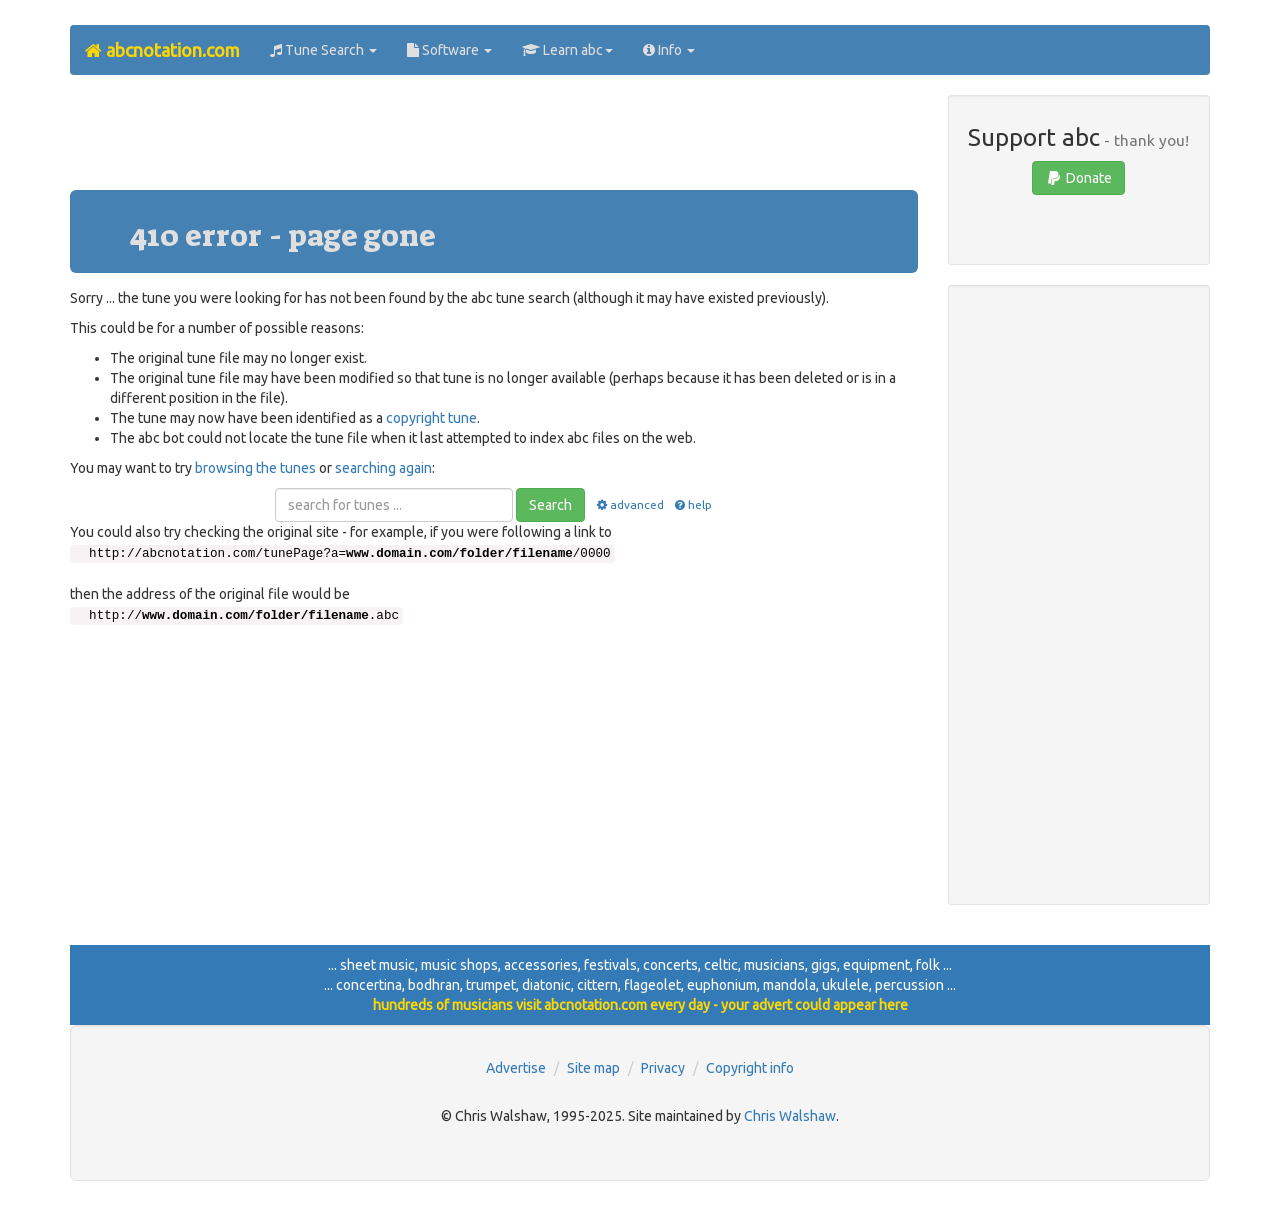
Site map (593, 1068)
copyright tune (431, 418)
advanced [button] (628, 504)
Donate (1078, 178)
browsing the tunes (255, 468)
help (692, 504)
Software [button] (449, 50)
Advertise (516, 1068)
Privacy (663, 1068)
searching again (383, 468)
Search (550, 505)
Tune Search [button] (323, 50)
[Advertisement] (494, 140)
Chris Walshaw (790, 1116)
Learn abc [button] (567, 50)
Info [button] (669, 50)
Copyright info (750, 1068)
